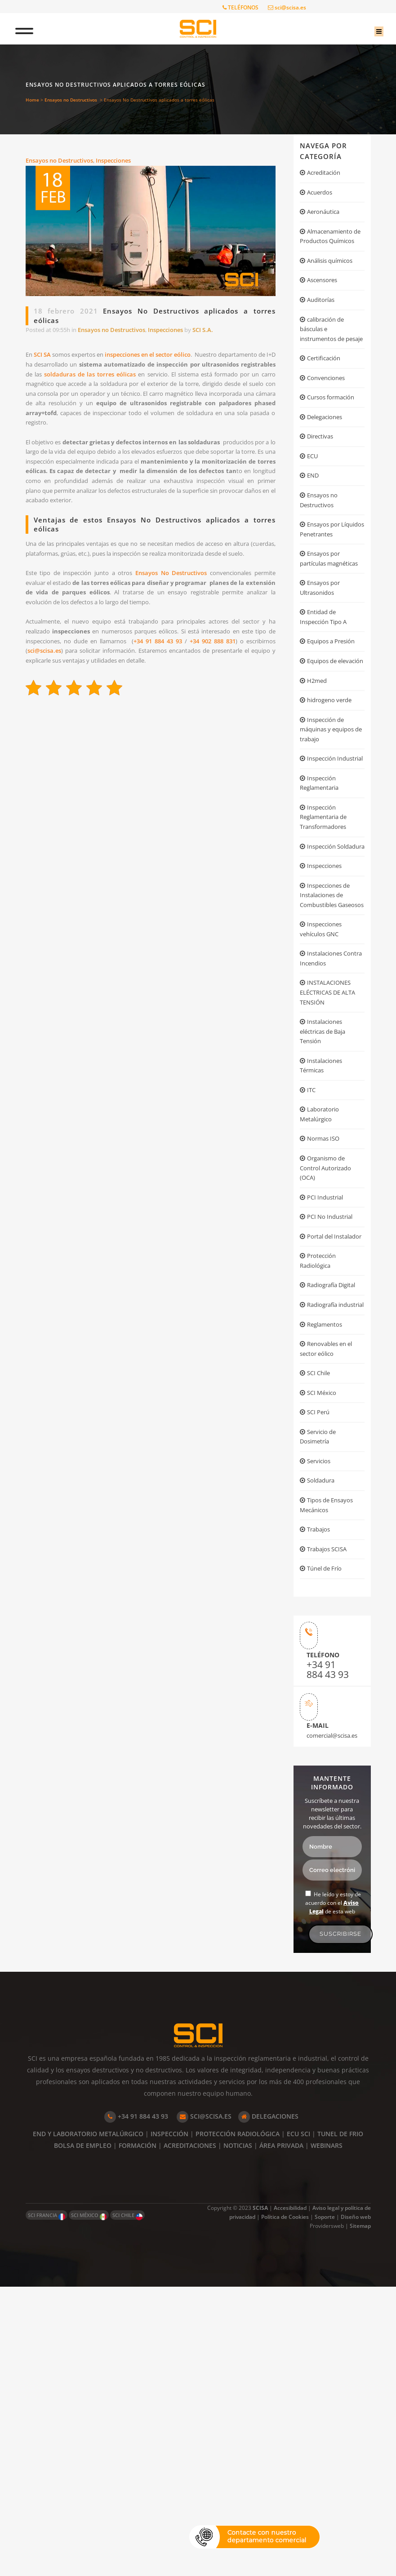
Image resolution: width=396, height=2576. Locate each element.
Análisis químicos (333, 283)
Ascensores (324, 305)
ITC (312, 1288)
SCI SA (48, 359)
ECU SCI (298, 2423)
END (313, 534)
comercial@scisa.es (329, 2024)
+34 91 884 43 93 (206, 715)
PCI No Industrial (332, 1431)
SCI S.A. (226, 332)
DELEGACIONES (268, 2405)
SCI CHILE (127, 2505)
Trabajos (320, 1803)
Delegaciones (327, 469)
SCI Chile (320, 1629)
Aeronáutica (325, 216)
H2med (318, 788)
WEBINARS (327, 2434)
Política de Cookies (285, 2506)
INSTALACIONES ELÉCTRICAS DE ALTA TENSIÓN (331, 1177)
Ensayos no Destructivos (70, 100)
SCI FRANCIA (46, 2505)
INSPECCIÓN (169, 2423)
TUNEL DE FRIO (340, 2423)
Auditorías (322, 326)
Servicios (320, 1727)
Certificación (326, 404)
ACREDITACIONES (190, 2434)
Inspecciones (124, 161)
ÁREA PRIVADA (281, 2434)
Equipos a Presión (334, 733)
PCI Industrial (327, 1410)
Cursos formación (333, 447)
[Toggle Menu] (32, 28)
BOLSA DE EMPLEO (82, 2434)
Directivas (322, 491)
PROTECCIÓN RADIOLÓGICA (238, 2423)
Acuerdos (321, 195)
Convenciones (328, 426)
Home (32, 100)
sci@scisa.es (287, 7)
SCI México (323, 1651)
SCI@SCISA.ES (204, 2405)
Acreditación (326, 173)
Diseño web (356, 2506)
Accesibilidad (290, 2497)
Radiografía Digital (335, 1519)
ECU (313, 512)
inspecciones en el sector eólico (185, 359)
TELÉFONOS (240, 7)
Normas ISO (325, 1343)
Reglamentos (327, 1574)
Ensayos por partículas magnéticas (322, 634)
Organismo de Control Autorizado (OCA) (328, 1377)
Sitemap (360, 2515)
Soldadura (322, 1748)
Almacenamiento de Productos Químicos (329, 250)
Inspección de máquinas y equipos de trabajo (330, 843)
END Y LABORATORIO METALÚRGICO (88, 2423)
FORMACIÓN (137, 2434)
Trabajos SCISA (329, 1825)
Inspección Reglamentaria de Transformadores (326, 954)
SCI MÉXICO (89, 2505)
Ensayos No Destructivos (186, 635)
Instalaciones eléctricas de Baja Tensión (326, 1222)
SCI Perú (320, 1672)
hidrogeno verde (332, 810)
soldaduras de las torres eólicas (189, 383)
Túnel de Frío (327, 1846)
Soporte (325, 2506)
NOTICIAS (237, 2434)
